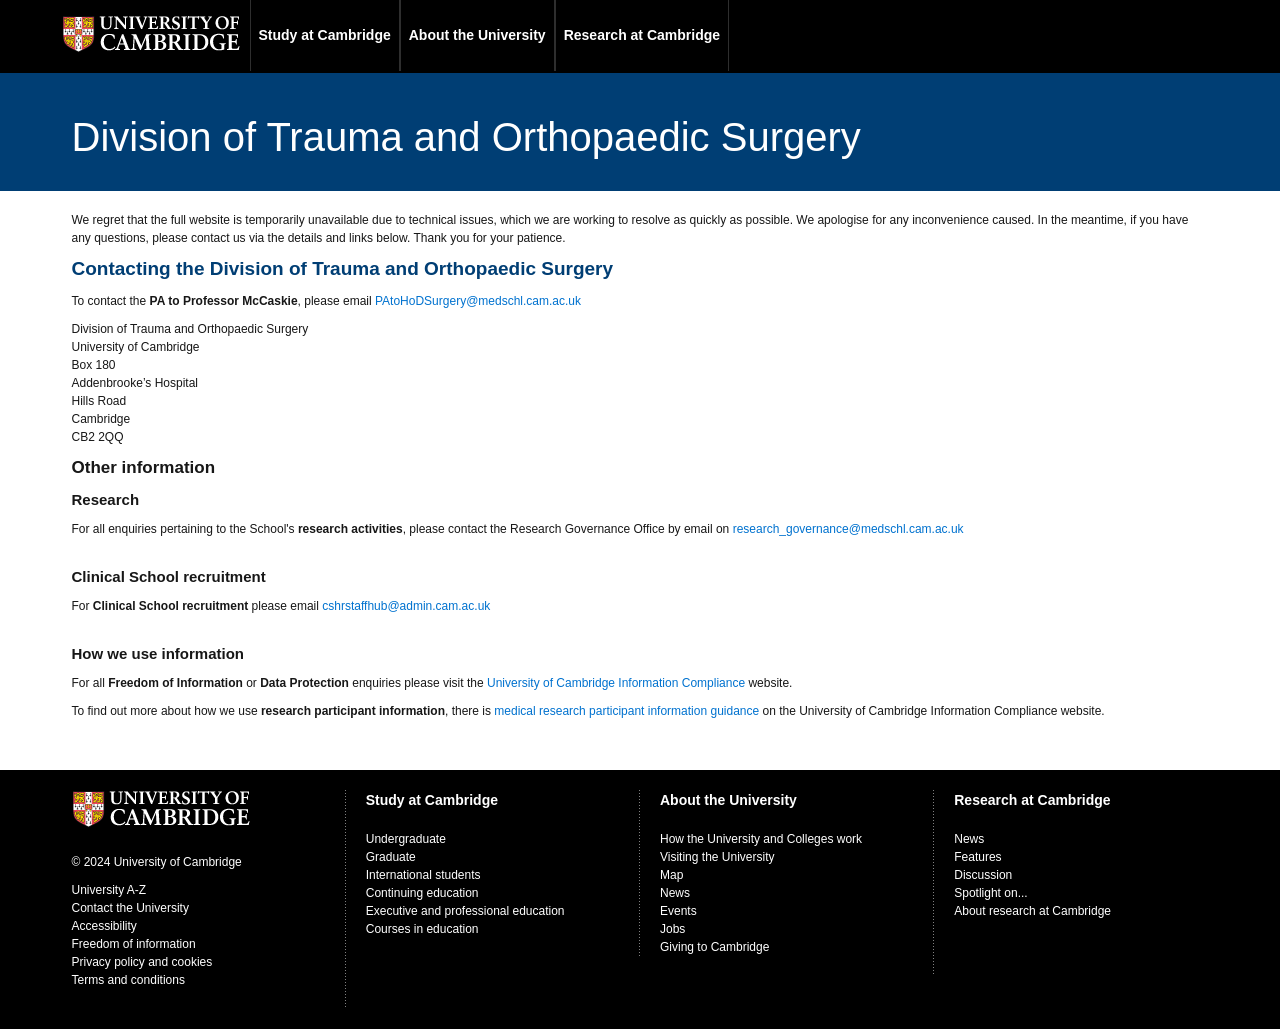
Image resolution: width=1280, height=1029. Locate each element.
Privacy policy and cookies (142, 962)
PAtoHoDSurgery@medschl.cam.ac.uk (478, 301)
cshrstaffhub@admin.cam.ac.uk (406, 606)
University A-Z (109, 890)
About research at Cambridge (1032, 911)
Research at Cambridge (642, 35)
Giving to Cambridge (714, 947)
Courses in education (422, 929)
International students (423, 875)
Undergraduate (406, 839)
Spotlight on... (990, 893)
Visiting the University (717, 857)
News (675, 893)
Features (977, 857)
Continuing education (422, 893)
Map (671, 875)
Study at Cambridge (325, 35)
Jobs (672, 929)
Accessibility (104, 926)
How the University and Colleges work (761, 839)
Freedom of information (134, 944)
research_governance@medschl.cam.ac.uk (848, 529)
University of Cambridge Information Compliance (616, 683)
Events (678, 911)
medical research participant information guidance (626, 711)
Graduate (391, 857)
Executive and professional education (465, 911)
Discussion (983, 875)
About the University (477, 35)
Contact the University (130, 908)
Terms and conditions (128, 980)
